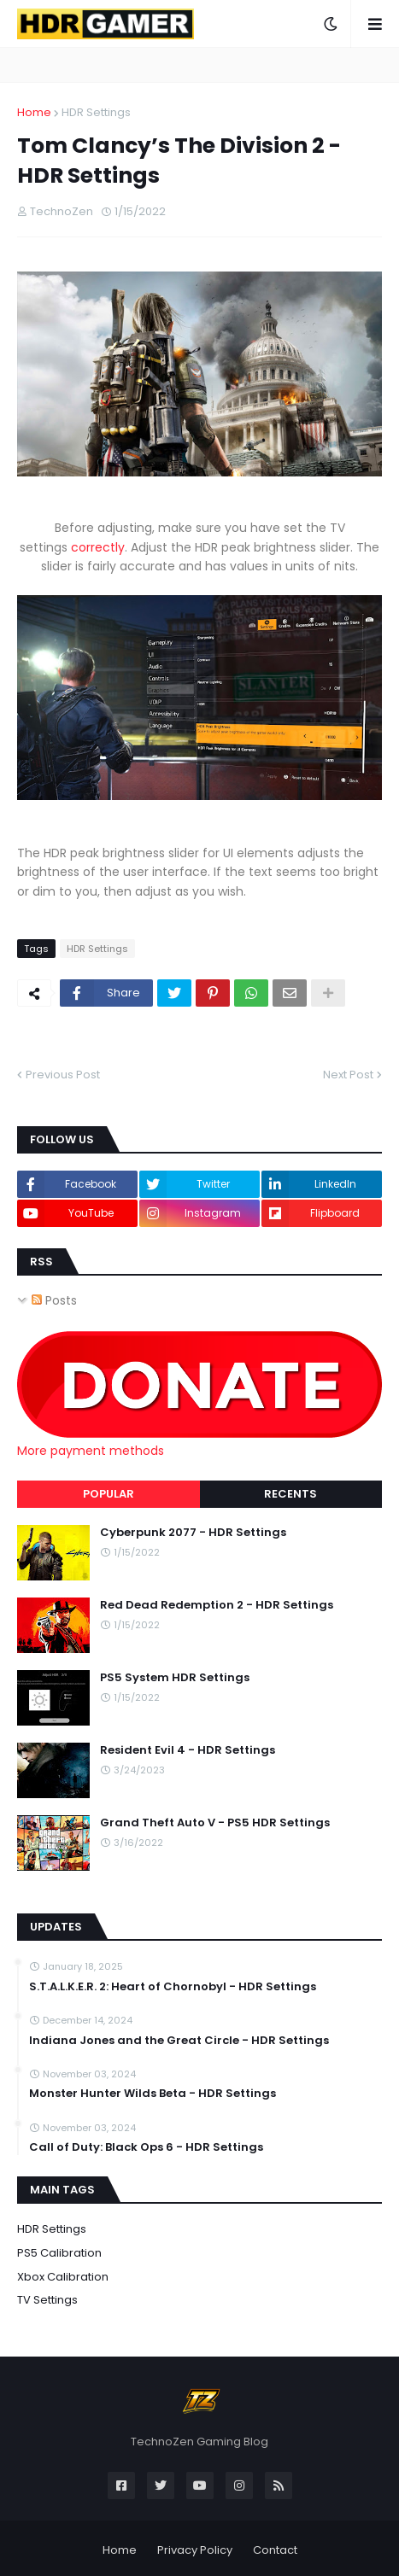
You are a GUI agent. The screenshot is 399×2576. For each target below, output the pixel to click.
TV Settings (47, 2300)
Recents (290, 1494)
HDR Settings (96, 112)
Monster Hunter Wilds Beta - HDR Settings (152, 2093)
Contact (275, 2550)
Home (34, 112)
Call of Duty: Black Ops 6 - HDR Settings (146, 2147)
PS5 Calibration (59, 2253)
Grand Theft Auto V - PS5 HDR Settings (215, 1823)
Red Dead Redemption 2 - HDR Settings (216, 1605)
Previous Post (63, 1074)
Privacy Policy (194, 2550)
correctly (98, 547)
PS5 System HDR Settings (174, 1677)
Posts (54, 1300)
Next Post (348, 1074)
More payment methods (90, 1450)
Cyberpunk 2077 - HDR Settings (193, 1532)
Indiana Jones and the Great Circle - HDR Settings (179, 2040)
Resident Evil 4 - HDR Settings (187, 1750)
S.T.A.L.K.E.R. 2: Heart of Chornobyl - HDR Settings (172, 1987)
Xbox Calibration (63, 2277)
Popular (108, 1494)
